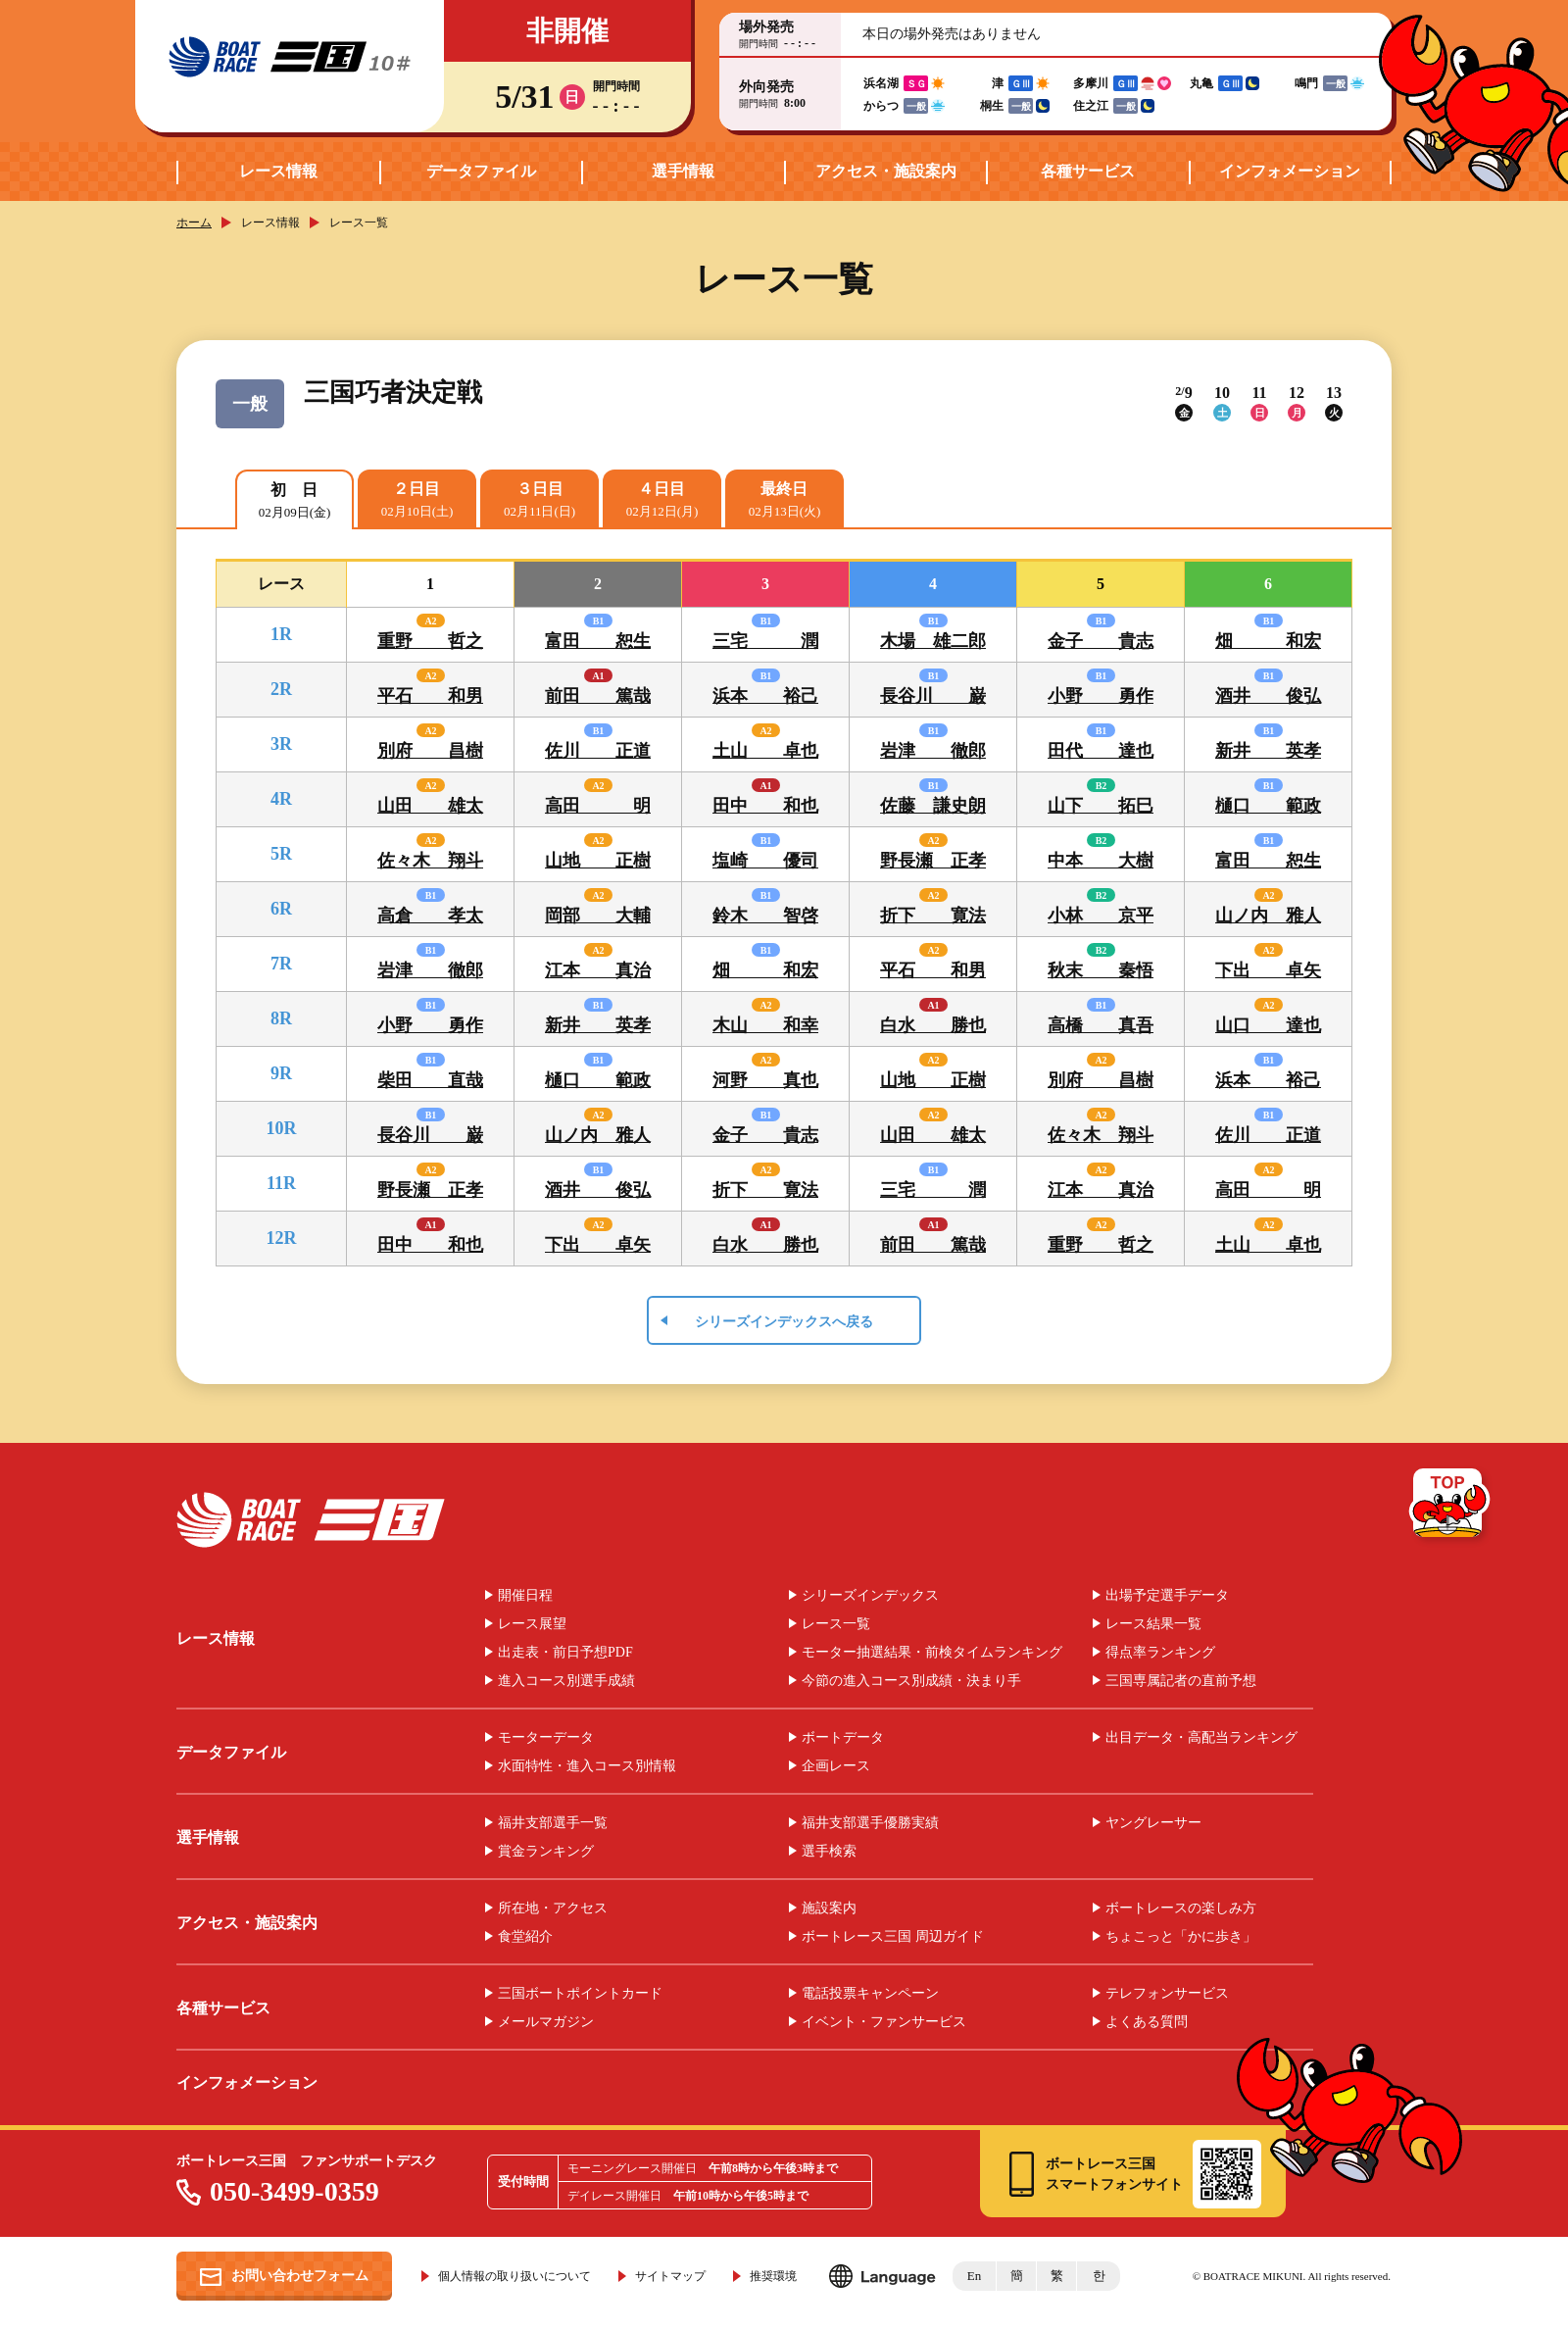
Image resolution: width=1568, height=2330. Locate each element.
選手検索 (829, 1852)
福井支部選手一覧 (553, 1823)
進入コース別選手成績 (566, 1681)
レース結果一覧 (1153, 1624)
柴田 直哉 (430, 1080)
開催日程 (525, 1596)
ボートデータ (843, 1738)
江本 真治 (598, 970)
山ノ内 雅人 (1268, 915)
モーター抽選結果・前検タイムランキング (932, 1653)
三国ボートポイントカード (580, 1994)
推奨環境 (773, 2276)
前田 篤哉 (598, 696)
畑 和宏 (1268, 641)
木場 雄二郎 (933, 641)
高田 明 (598, 806)
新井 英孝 (1268, 751)
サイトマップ (670, 2276)
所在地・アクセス (553, 1908)
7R (281, 963)
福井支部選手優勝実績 (870, 1823)
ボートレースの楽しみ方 (1180, 1908)
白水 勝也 (933, 1025)
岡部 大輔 (598, 915)
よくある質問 (1146, 2022)
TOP (1450, 1506)
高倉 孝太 (430, 915)
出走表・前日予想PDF (565, 1653)
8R (281, 1018)
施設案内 (829, 1908)
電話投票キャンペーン (870, 1994)
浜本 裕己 (765, 696)
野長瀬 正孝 (933, 860)
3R (281, 744)
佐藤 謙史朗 (933, 806)
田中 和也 (765, 806)
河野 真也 (765, 1080)
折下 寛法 (933, 915)
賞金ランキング (546, 1852)
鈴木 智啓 (765, 915)
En (974, 2275)
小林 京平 (1100, 915)
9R (281, 1073)
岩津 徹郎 (933, 751)
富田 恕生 (598, 641)
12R (282, 1238)
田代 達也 (1100, 751)
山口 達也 (1268, 1025)
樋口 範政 (1268, 806)
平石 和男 (430, 696)
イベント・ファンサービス (884, 2022)
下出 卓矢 (1268, 970)
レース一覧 (836, 1624)
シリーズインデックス (870, 1596)
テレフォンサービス (1167, 1994)
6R (281, 908)
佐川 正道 (598, 751)
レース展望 (532, 1624)
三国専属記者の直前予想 (1180, 1681)
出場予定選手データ (1167, 1596)
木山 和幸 (765, 1025)
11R (281, 1183)
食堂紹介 (525, 1937)
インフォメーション (1289, 171)
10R (282, 1128)
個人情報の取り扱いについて (514, 2276)
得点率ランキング (1160, 1653)
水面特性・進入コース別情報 (587, 1766)
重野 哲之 (430, 641)
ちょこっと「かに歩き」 (1180, 1937)
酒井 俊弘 (1268, 696)
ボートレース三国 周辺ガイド (893, 1937)
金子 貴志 (1100, 641)
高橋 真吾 (1100, 1025)
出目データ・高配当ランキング (1201, 1738)
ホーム (194, 222)
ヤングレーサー (1153, 1823)
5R (281, 854)
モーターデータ (546, 1738)
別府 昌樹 (430, 751)
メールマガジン (546, 2022)
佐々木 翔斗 (430, 860)
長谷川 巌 (933, 696)
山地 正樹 (598, 860)
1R (281, 634)
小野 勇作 (1100, 696)
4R (281, 799)
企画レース (836, 1766)
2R (281, 689)
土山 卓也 (765, 751)
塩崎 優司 (765, 860)
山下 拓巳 (1100, 806)
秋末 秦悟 (1100, 970)
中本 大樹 (1100, 860)
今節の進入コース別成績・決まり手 (911, 1681)
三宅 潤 (765, 641)
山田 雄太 (430, 806)
